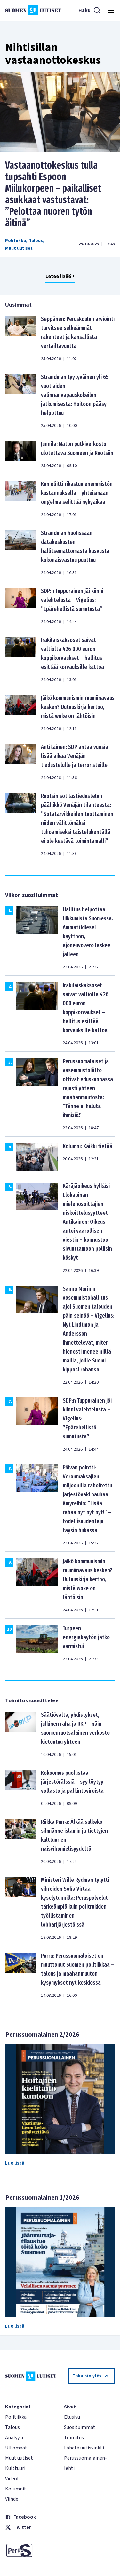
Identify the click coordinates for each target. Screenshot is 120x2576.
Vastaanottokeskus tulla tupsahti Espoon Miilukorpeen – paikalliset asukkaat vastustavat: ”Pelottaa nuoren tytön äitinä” (53, 194)
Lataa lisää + (60, 276)
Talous (36, 240)
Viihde (11, 2499)
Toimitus (74, 2437)
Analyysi (14, 2437)
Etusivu (72, 2417)
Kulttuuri (15, 2468)
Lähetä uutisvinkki (84, 2447)
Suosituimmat (79, 2427)
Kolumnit (15, 2488)
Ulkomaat (16, 2447)
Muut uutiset (19, 248)
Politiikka (15, 240)
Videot (12, 2478)
